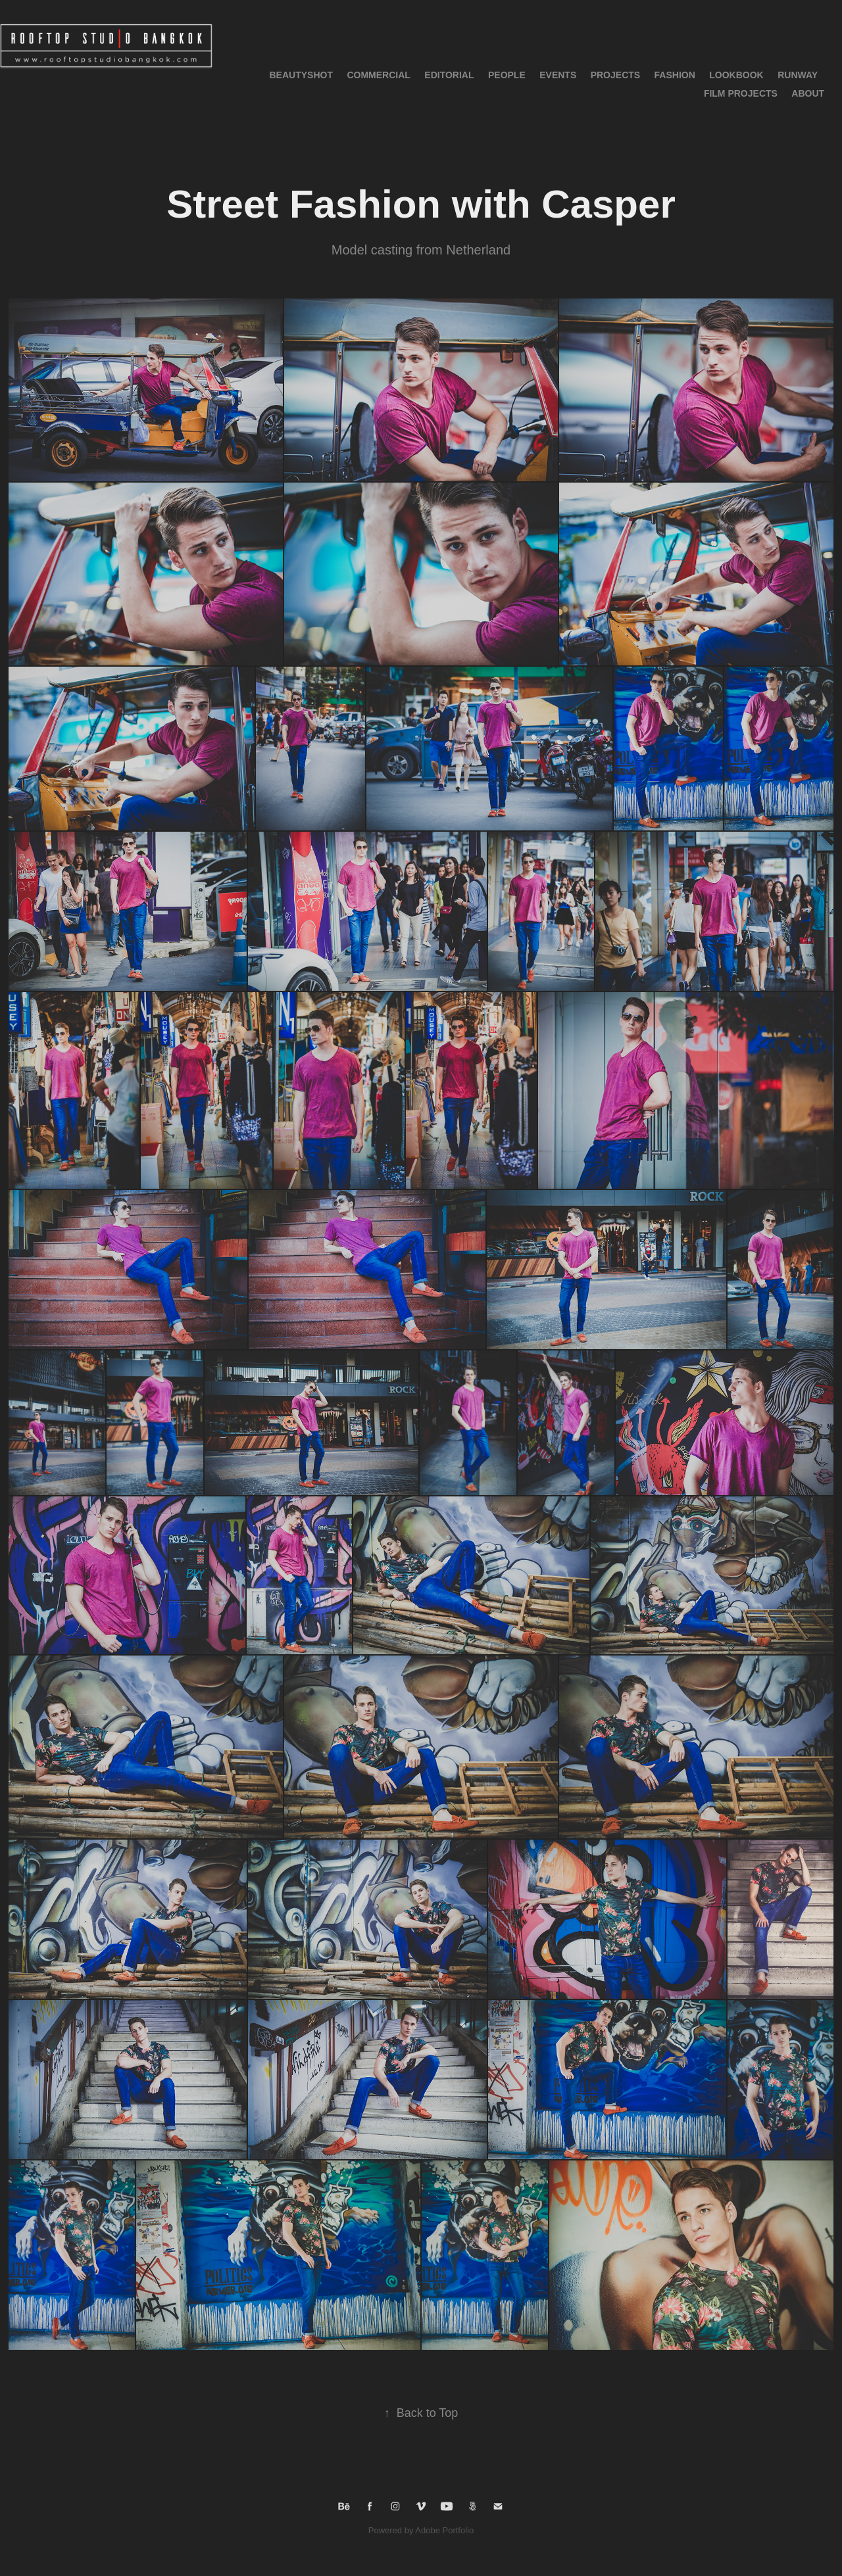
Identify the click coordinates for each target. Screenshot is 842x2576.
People (507, 75)
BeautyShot (301, 75)
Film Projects (741, 93)
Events (557, 75)
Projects (615, 75)
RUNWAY (798, 75)
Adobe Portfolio (444, 2530)
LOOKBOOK (736, 75)
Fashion (675, 75)
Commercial (378, 75)
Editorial (449, 75)
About (807, 93)
